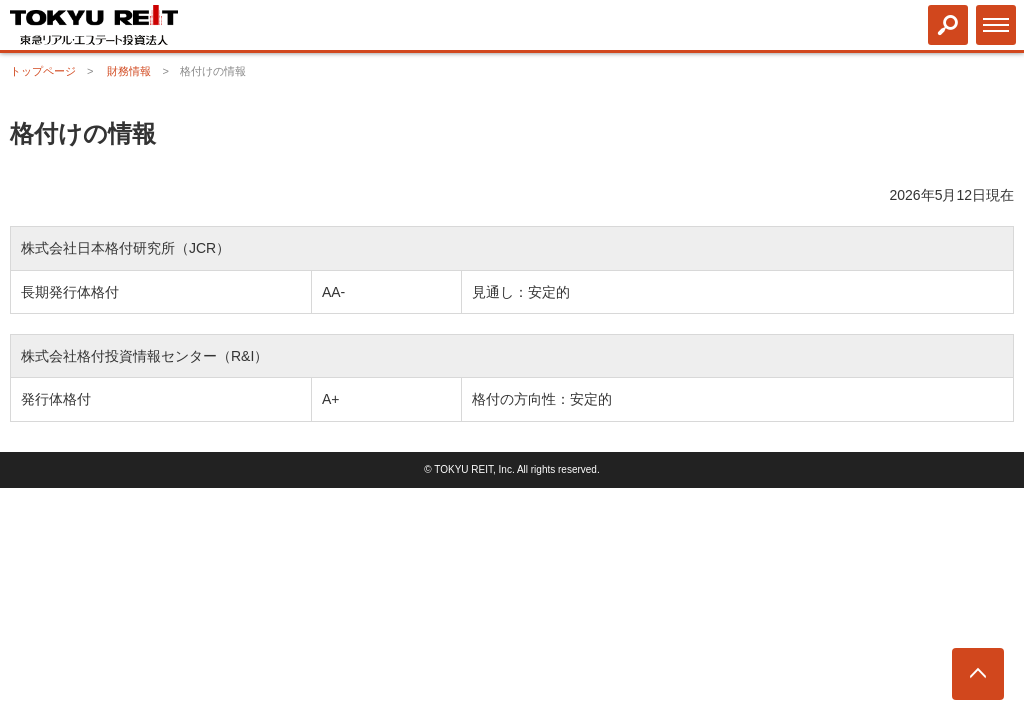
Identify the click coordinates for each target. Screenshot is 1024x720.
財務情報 (129, 71)
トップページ (43, 71)
